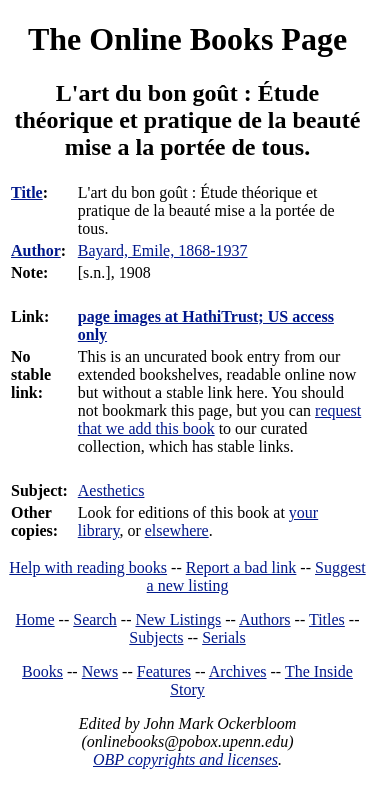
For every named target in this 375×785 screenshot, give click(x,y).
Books (42, 671)
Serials (224, 637)
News (100, 671)
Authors (265, 619)
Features (164, 671)
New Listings (178, 619)
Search (95, 619)
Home (35, 619)
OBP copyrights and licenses (185, 759)
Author (36, 250)
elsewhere (177, 530)
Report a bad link (241, 567)
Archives (238, 671)
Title (27, 192)
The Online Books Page (187, 39)
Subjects (156, 637)
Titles (327, 619)
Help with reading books (88, 567)
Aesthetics (111, 490)
